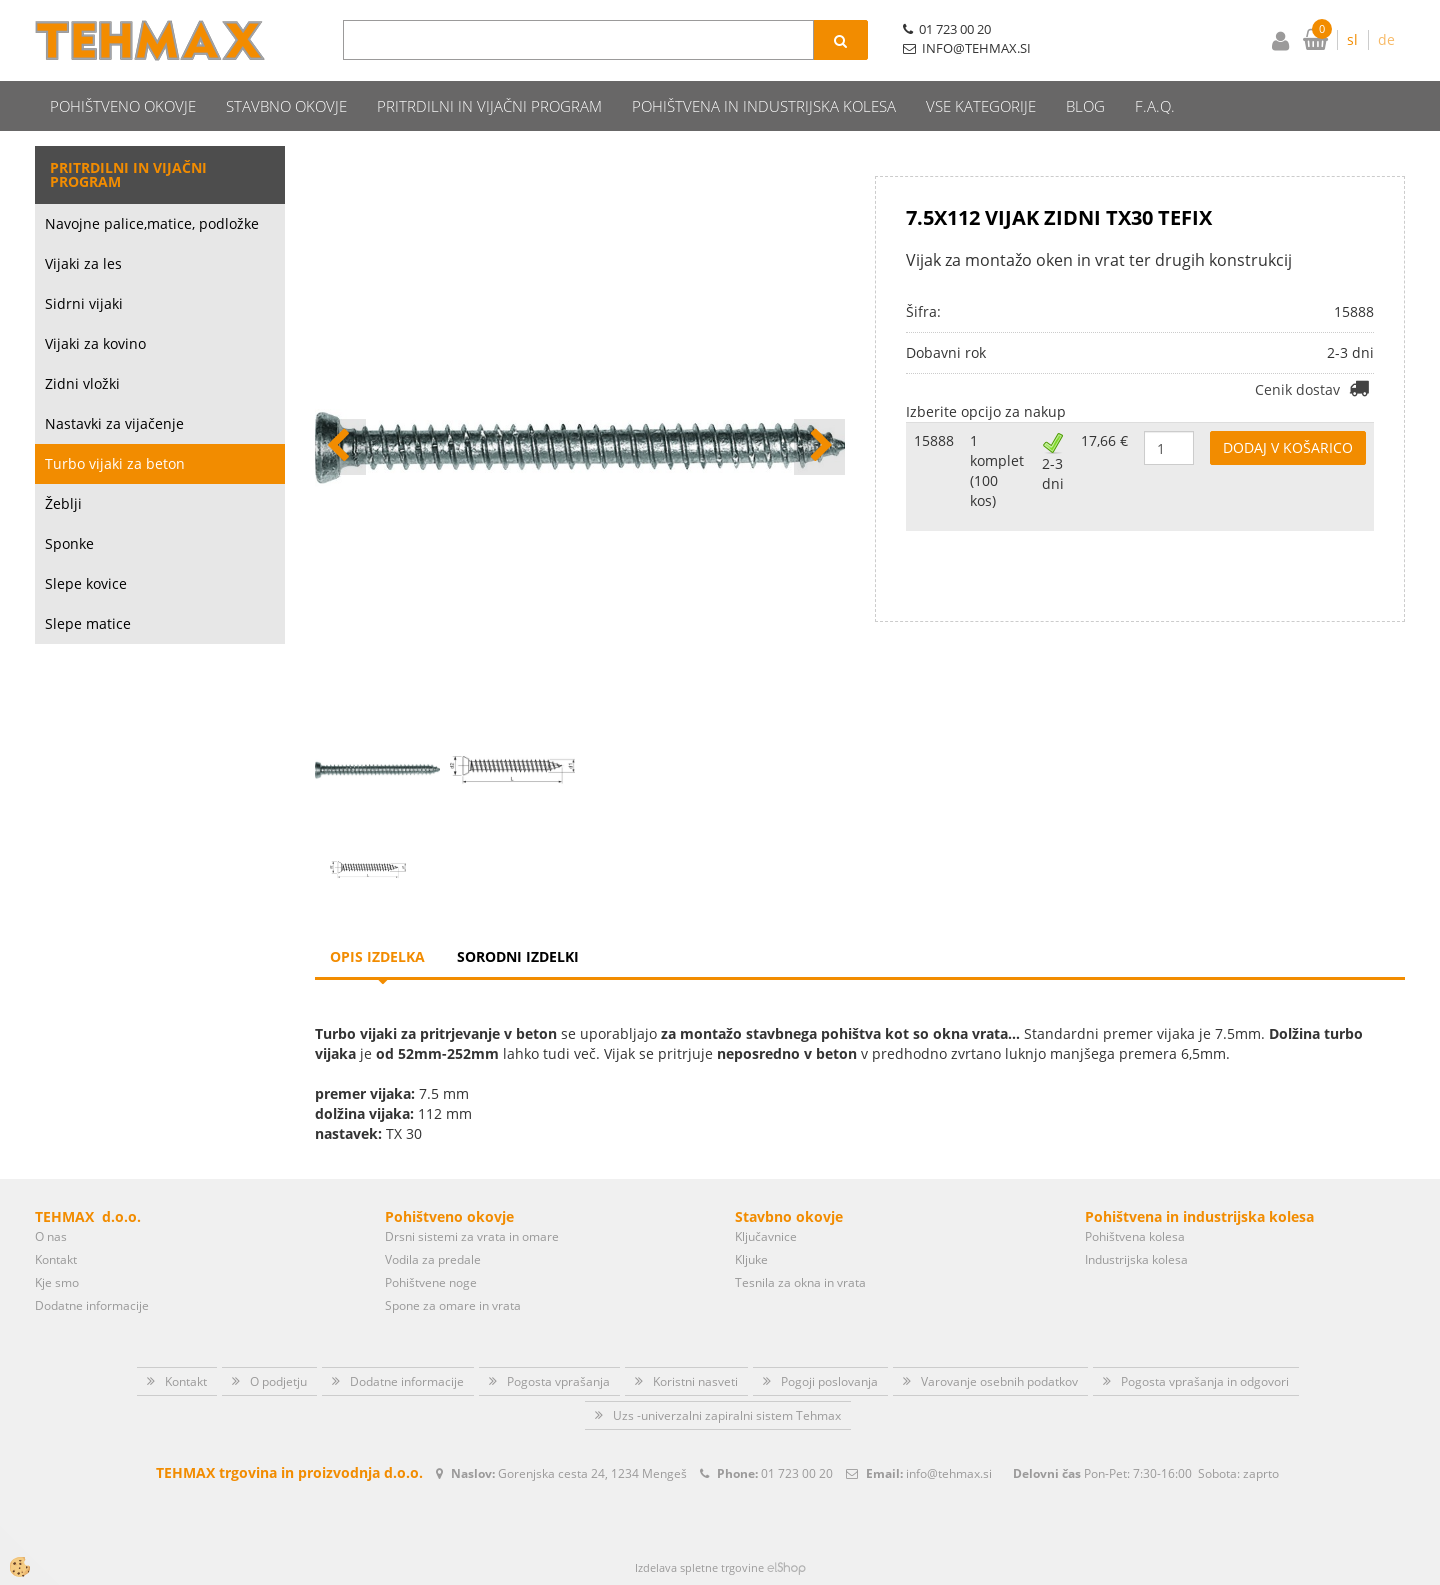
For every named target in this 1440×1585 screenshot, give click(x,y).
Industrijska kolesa (1136, 1259)
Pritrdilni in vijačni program (489, 106)
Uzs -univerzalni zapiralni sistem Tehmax (727, 1415)
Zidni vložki (82, 383)
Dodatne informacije (92, 1305)
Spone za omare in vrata (453, 1305)
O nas (51, 1236)
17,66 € (1104, 440)
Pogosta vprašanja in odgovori (1205, 1381)
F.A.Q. (1155, 106)
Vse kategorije (981, 106)
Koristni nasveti (695, 1381)
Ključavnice (766, 1236)
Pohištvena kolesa (1135, 1236)
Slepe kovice (86, 583)
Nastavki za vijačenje (114, 423)
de (1386, 39)
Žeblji (63, 503)
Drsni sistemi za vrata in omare (472, 1236)
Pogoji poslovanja (829, 1381)
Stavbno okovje (286, 106)
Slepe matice (88, 623)
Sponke (69, 543)
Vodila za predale (433, 1259)
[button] (819, 447)
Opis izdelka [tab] (377, 956)
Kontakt (56, 1259)
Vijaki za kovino (95, 343)
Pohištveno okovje (123, 106)
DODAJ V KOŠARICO (1288, 447)
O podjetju (278, 1381)
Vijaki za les (83, 263)
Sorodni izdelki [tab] (518, 956)
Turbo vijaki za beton (115, 463)
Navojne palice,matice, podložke (152, 223)
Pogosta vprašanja (558, 1381)
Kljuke (751, 1259)
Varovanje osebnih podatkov (999, 1381)
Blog (1085, 106)
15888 (934, 440)
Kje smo (57, 1282)
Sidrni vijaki (84, 303)
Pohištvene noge (431, 1282)
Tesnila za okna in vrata (800, 1282)
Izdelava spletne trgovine (699, 1567)
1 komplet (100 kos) (997, 470)
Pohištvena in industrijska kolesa (764, 106)
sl (1352, 39)
